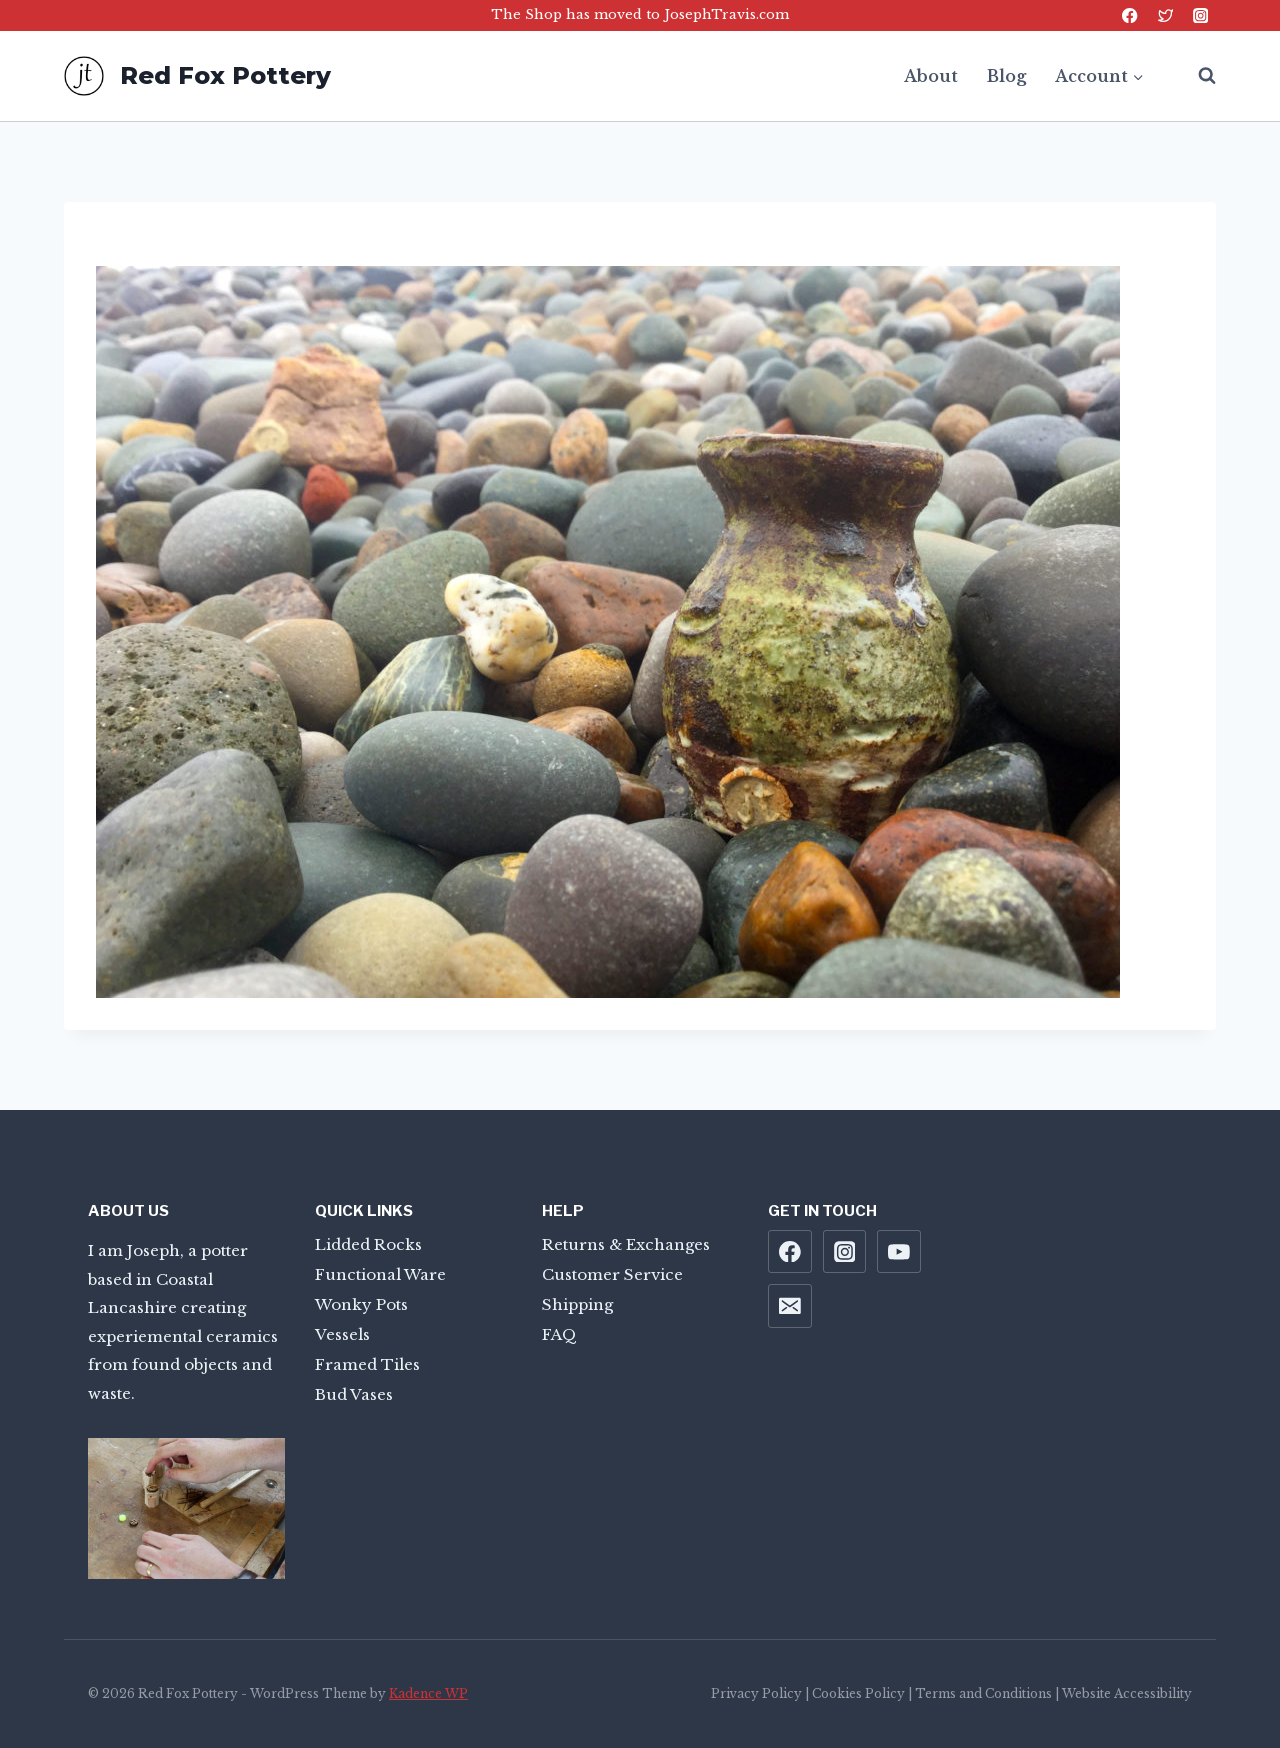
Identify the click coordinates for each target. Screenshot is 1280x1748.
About (931, 76)
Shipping (577, 1304)
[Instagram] (1200, 15)
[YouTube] (899, 1252)
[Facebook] (1130, 15)
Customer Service (612, 1274)
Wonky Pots (361, 1304)
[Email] (790, 1306)
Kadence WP (428, 1693)
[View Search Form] (1197, 76)
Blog (1006, 76)
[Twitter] (1165, 15)
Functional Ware (380, 1274)
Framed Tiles (367, 1364)
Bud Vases (354, 1394)
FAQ (559, 1334)
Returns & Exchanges (626, 1244)
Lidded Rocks (368, 1244)
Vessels (342, 1334)
